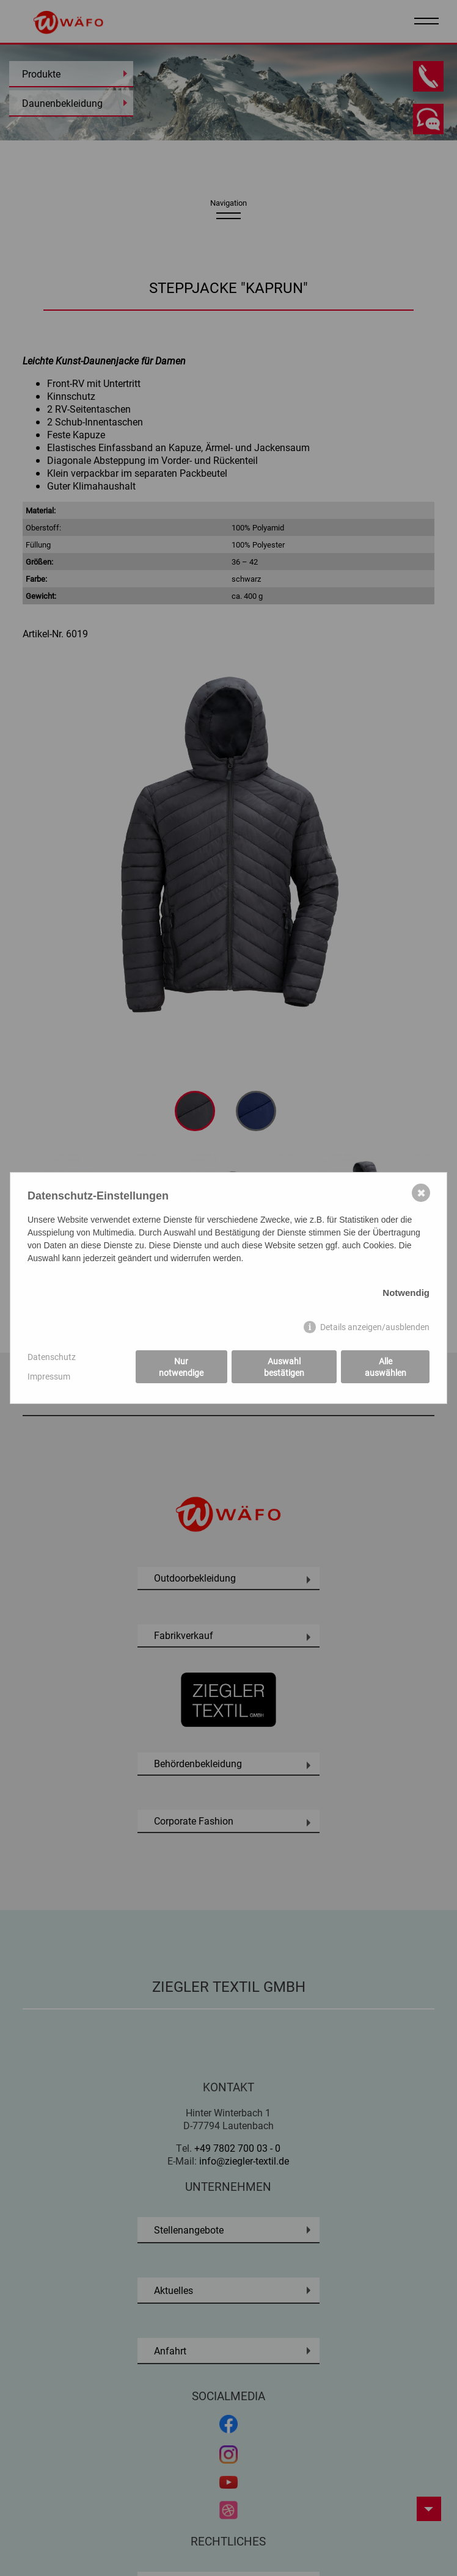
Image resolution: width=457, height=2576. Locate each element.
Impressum (48, 1376)
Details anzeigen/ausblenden (375, 1327)
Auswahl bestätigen (284, 1366)
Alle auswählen (385, 1366)
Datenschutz (51, 1356)
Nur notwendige (181, 1366)
